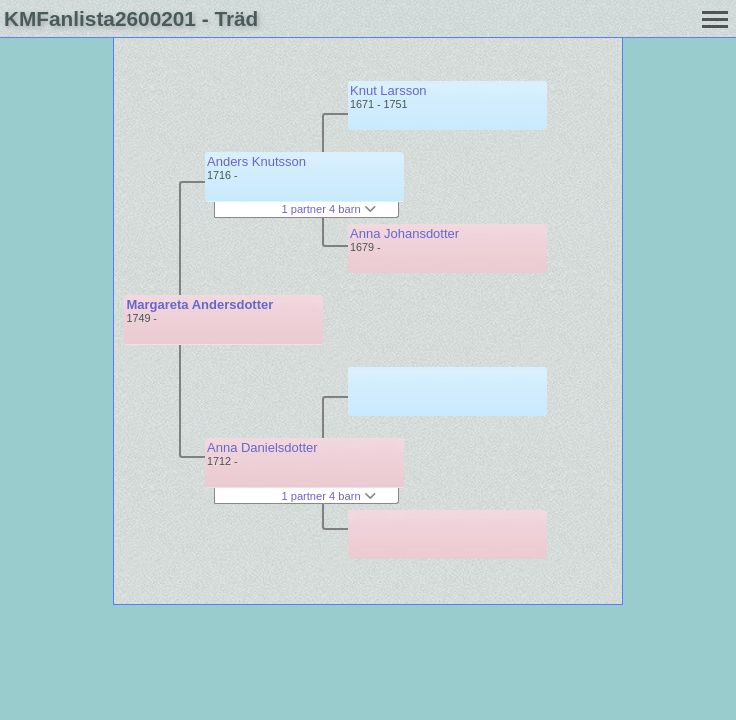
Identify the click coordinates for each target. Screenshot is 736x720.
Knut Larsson (388, 90)
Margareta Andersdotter (199, 304)
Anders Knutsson (256, 161)
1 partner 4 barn (328, 209)
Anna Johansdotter (404, 233)
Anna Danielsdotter (262, 447)
